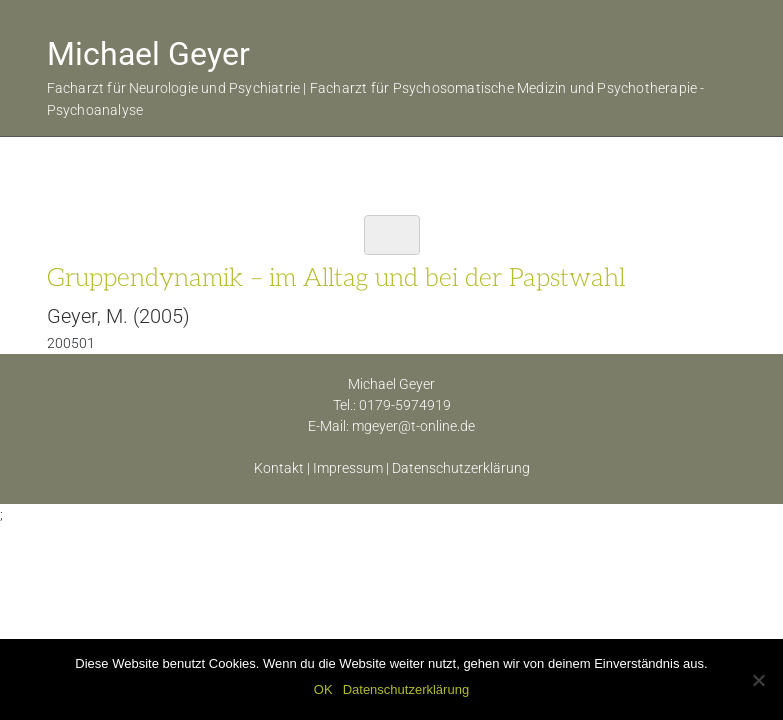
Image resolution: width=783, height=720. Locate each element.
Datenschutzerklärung (461, 468)
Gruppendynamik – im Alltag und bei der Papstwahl (336, 278)
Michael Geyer (148, 54)
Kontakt (279, 468)
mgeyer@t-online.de (413, 426)
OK (323, 689)
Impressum (348, 468)
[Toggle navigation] (392, 235)
